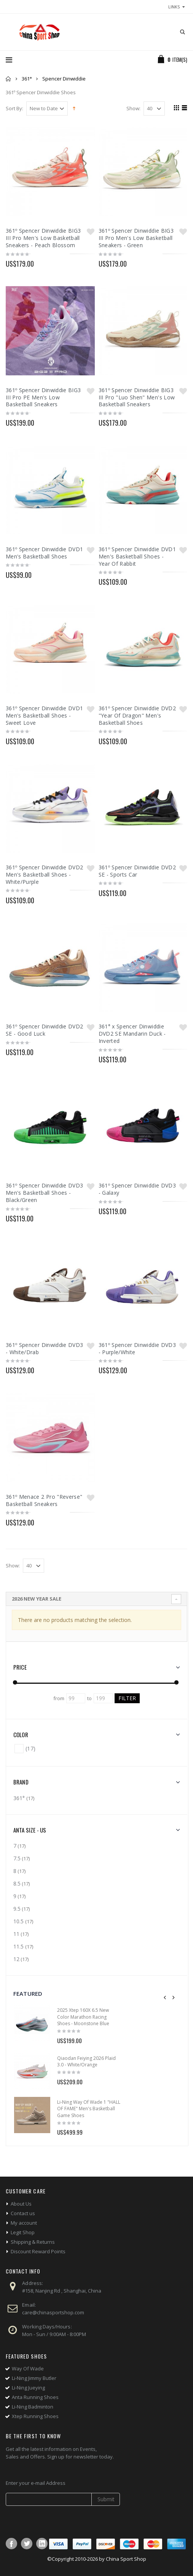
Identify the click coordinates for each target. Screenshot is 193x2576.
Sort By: (14, 108)
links (174, 7)
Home (8, 78)
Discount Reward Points (38, 2251)
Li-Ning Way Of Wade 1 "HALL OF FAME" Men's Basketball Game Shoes (88, 2109)
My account (24, 2222)
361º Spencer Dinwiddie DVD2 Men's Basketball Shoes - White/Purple (44, 874)
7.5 (17, 1858)
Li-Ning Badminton (32, 2406)
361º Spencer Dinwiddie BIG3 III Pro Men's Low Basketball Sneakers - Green (136, 238)
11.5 (18, 1946)
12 (16, 1959)
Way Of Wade (28, 2368)
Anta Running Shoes (35, 2397)
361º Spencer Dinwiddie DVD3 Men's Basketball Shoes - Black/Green (44, 1193)
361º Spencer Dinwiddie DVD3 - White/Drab (44, 1348)
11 (16, 1933)
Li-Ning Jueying (28, 2387)
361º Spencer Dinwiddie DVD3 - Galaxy (137, 1189)
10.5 (18, 1921)
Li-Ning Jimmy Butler (34, 2378)
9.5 (17, 1908)
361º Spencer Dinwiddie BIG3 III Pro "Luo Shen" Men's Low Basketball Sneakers (137, 397)
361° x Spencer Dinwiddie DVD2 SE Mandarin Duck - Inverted (132, 1033)
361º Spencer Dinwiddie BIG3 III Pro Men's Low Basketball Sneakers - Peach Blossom (43, 238)
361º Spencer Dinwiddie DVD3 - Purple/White (137, 1348)
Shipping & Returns (33, 2241)
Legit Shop (23, 2232)
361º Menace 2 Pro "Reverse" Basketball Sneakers (44, 1500)
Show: (133, 108)
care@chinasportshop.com (53, 2312)
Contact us (23, 2213)
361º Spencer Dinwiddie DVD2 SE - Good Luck (44, 1030)
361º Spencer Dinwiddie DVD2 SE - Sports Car (137, 871)
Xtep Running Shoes (35, 2416)
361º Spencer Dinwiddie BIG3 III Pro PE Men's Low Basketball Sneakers (43, 397)
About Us (21, 2203)
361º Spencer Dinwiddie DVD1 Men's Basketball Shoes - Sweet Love (44, 715)
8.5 (17, 1883)
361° (27, 78)
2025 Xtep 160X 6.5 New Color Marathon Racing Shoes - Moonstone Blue (83, 2017)
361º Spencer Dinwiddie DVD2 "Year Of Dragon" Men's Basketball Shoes (137, 715)
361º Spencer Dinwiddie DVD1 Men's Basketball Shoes (44, 552)
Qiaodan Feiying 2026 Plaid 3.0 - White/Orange (86, 2061)
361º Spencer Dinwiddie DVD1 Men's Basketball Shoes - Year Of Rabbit (137, 556)
